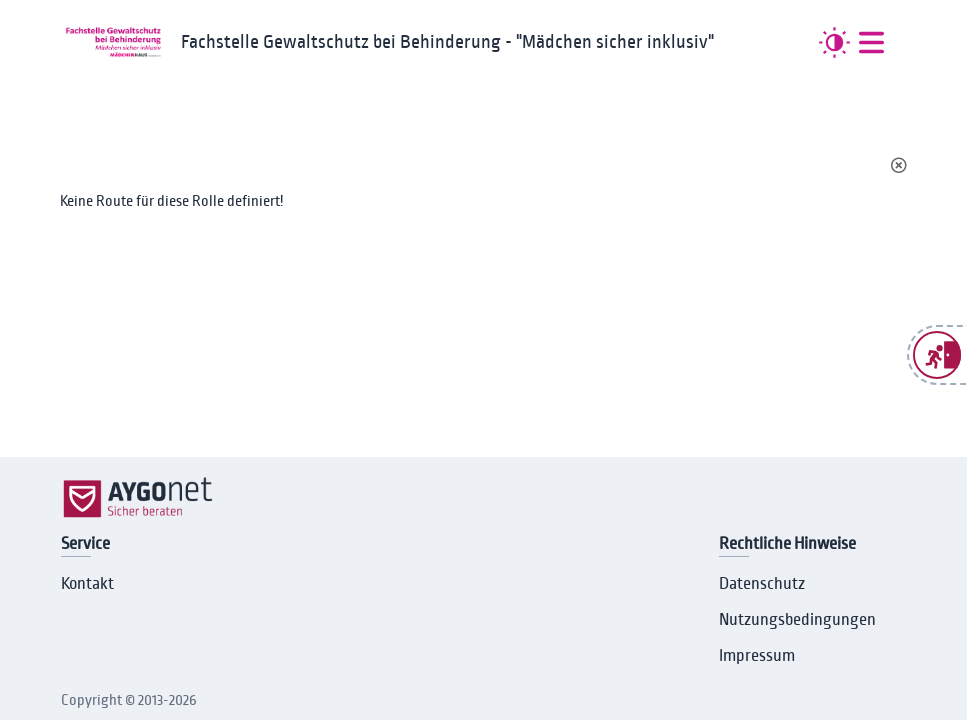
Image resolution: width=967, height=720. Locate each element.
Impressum (757, 656)
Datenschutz (762, 584)
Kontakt (87, 584)
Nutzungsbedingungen (797, 620)
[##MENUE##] (871, 42)
